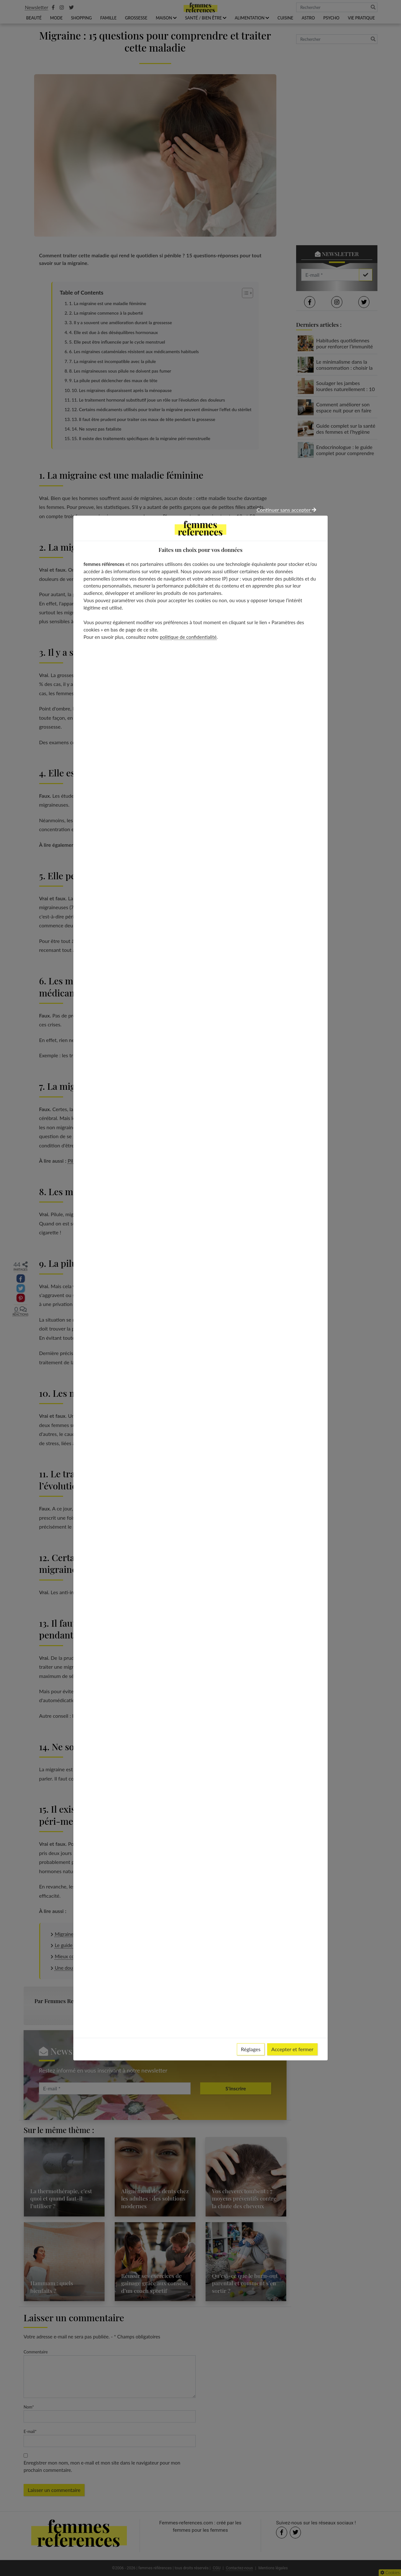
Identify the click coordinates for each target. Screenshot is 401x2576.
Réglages (251, 2049)
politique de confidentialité (188, 637)
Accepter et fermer (292, 2049)
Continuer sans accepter (286, 510)
